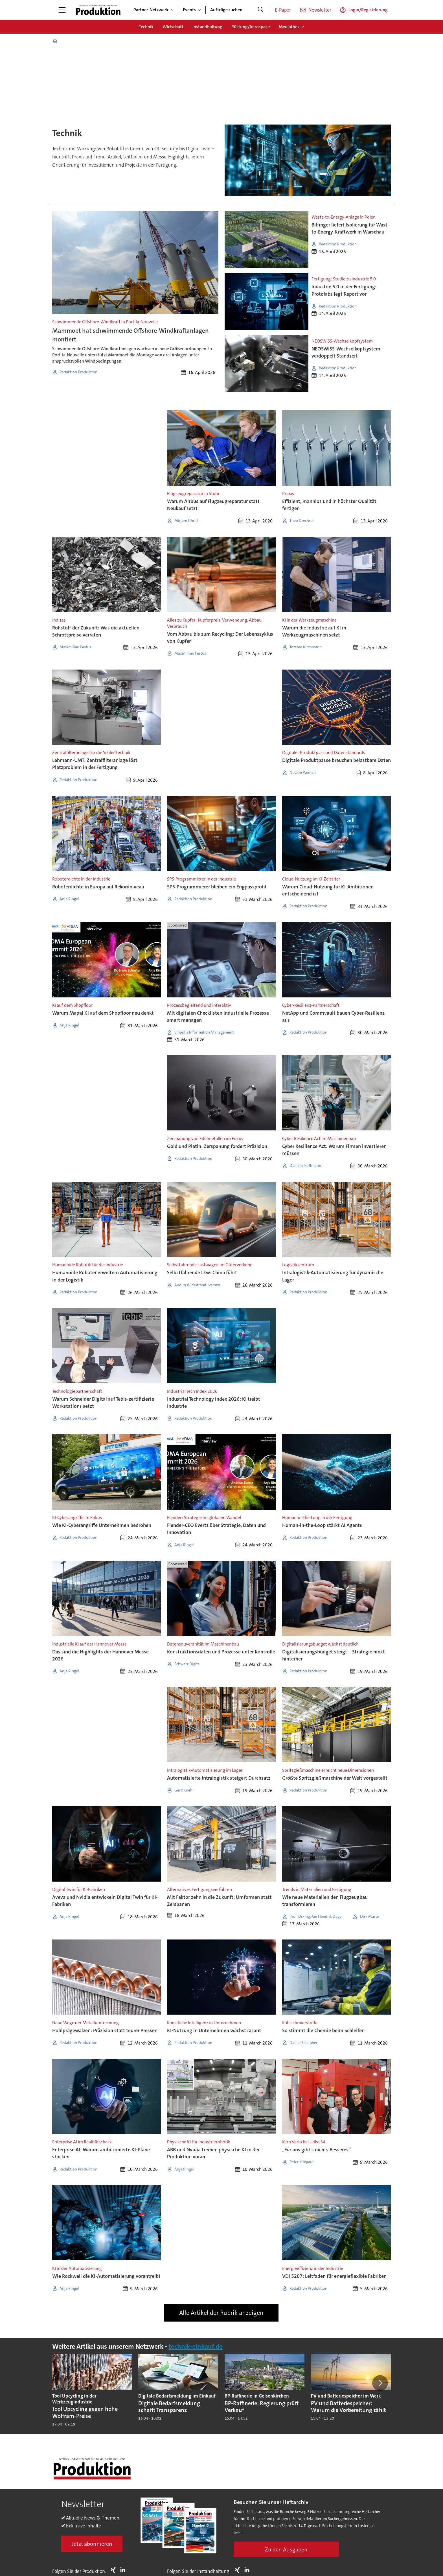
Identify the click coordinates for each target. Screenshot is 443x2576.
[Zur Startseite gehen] (98, 10)
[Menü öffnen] (62, 10)
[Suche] (260, 10)
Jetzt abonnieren (92, 2543)
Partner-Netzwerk (150, 10)
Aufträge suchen (226, 10)
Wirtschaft (173, 27)
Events (189, 10)
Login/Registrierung (368, 10)
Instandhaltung (207, 27)
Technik (146, 27)
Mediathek (289, 27)
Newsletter (319, 10)
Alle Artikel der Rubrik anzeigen (221, 2313)
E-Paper (283, 10)
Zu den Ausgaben (286, 2549)
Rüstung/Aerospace (250, 27)
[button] (380, 2383)
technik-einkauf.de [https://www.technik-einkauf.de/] (195, 2346)
